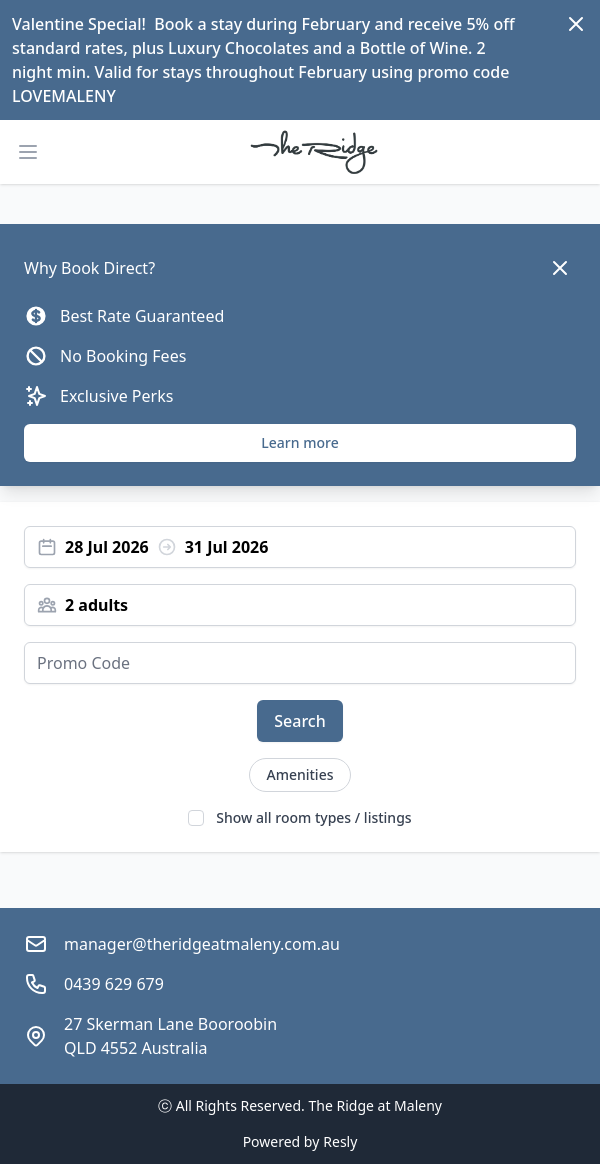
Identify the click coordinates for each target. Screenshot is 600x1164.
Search (299, 721)
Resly (340, 1141)
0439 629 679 (114, 984)
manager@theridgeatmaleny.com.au (202, 944)
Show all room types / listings (313, 817)
